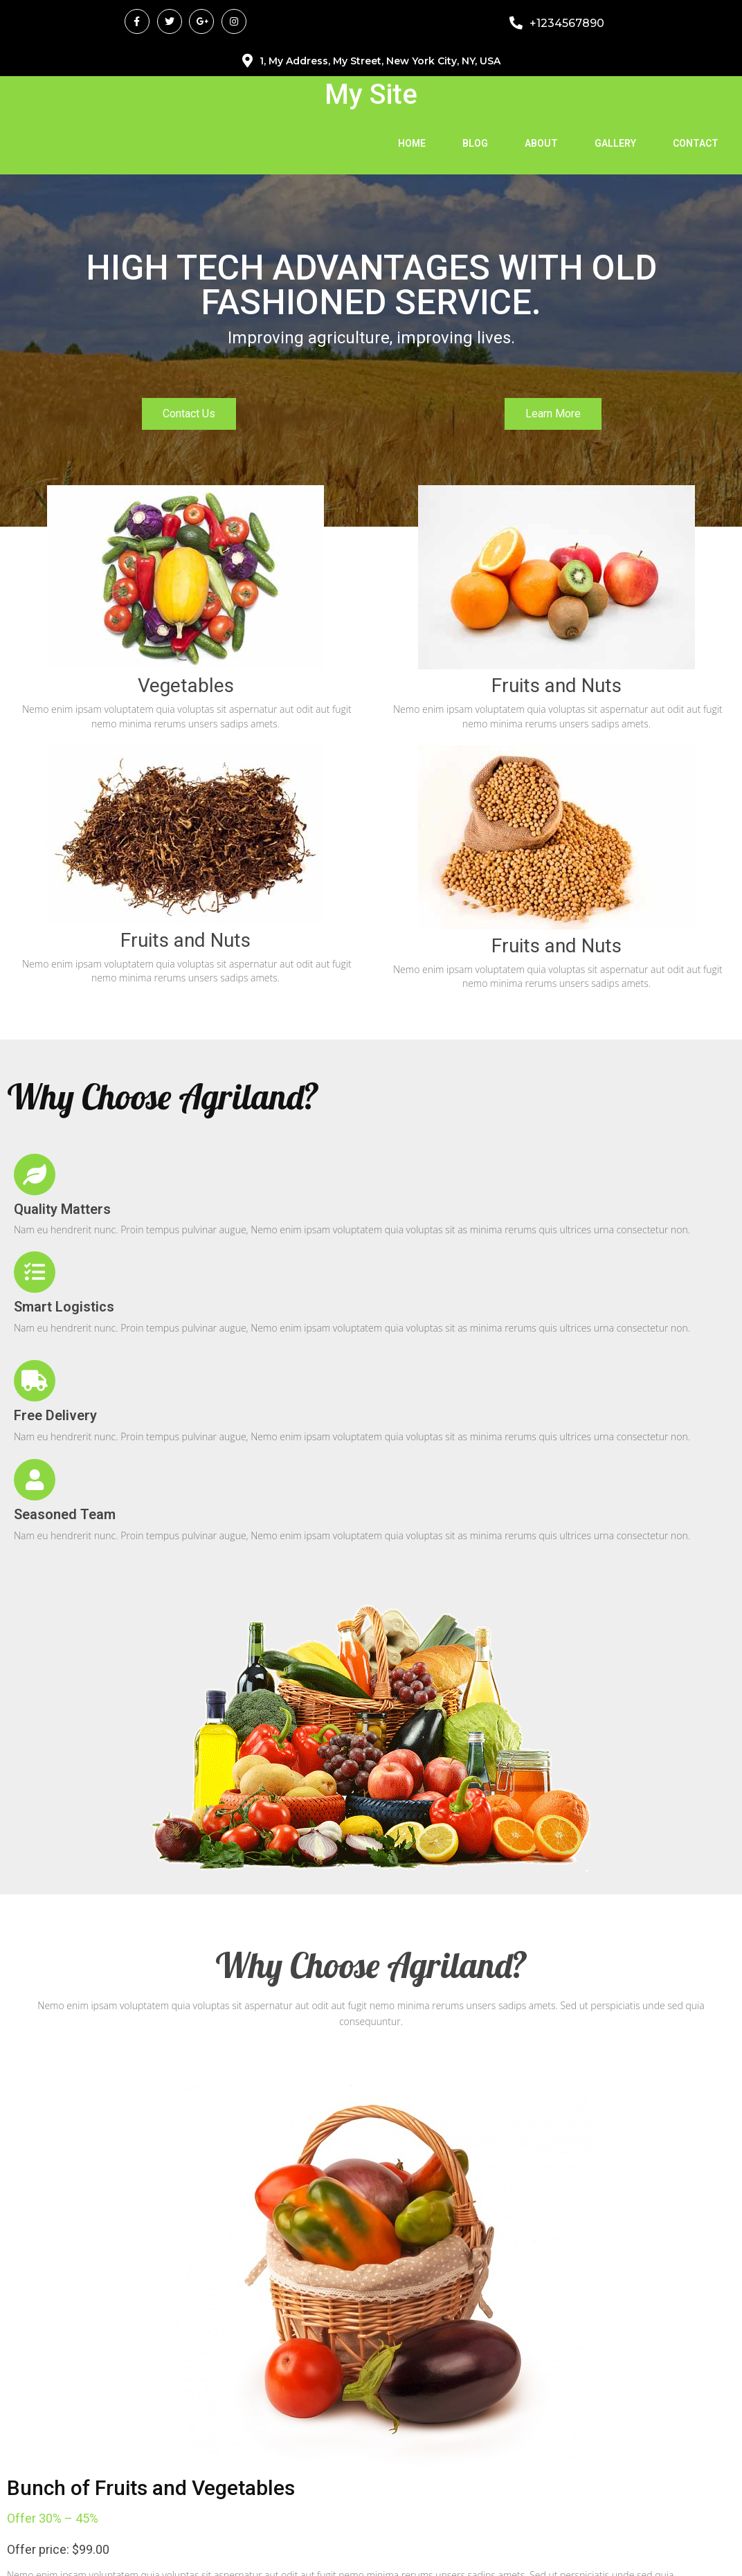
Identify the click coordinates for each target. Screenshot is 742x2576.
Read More (54, 1968)
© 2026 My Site (371, 2550)
